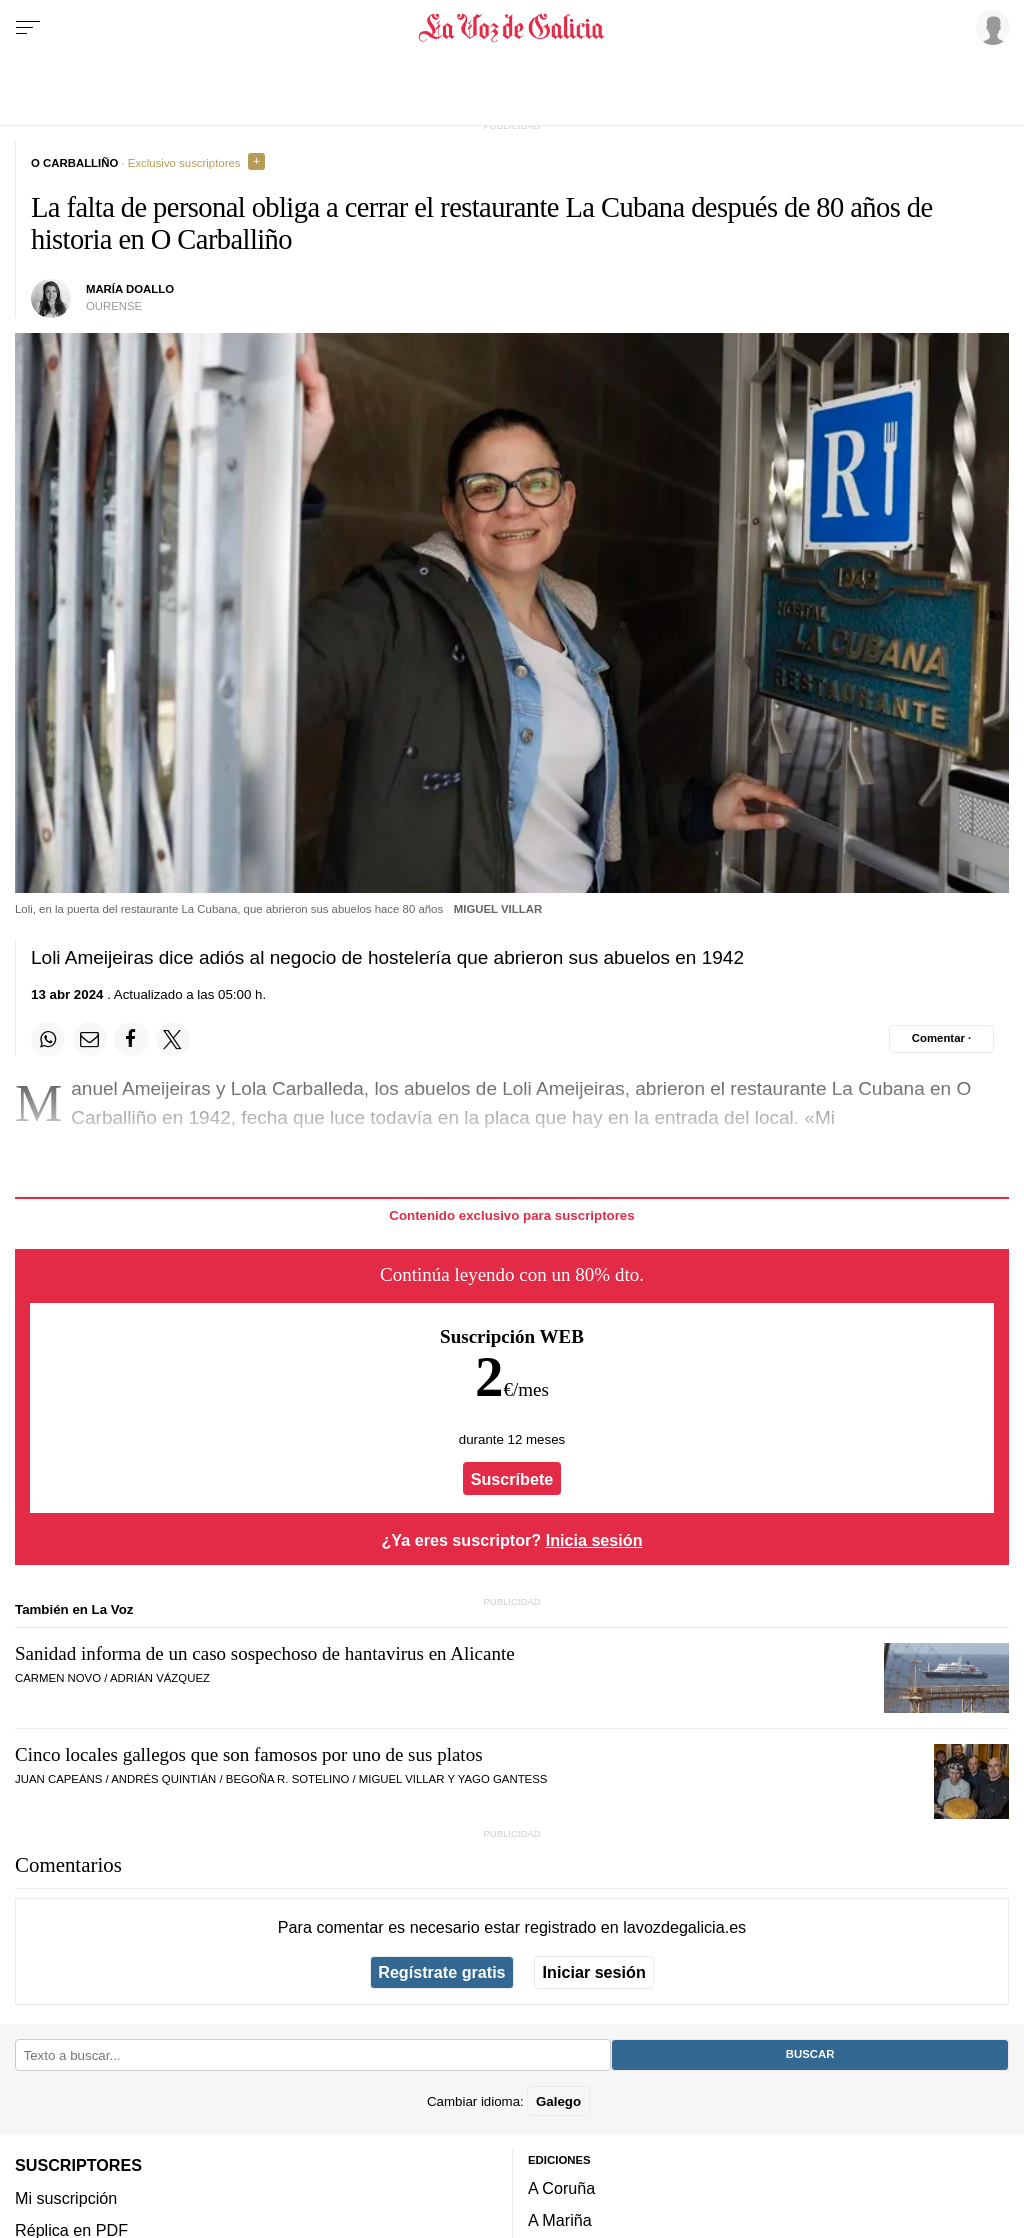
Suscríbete (512, 1479)
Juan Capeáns (58, 1779)
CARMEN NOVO (58, 1678)
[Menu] (28, 28)
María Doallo (130, 289)
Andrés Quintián (163, 1779)
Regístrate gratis (441, 1972)
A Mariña (560, 2220)
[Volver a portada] (511, 28)
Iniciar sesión (594, 1972)
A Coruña (561, 2188)
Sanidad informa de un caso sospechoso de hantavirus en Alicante (265, 1653)
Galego (558, 2100)
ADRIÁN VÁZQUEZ (160, 1678)
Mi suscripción (66, 2197)
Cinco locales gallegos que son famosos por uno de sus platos (249, 1754)
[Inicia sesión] (990, 27)
